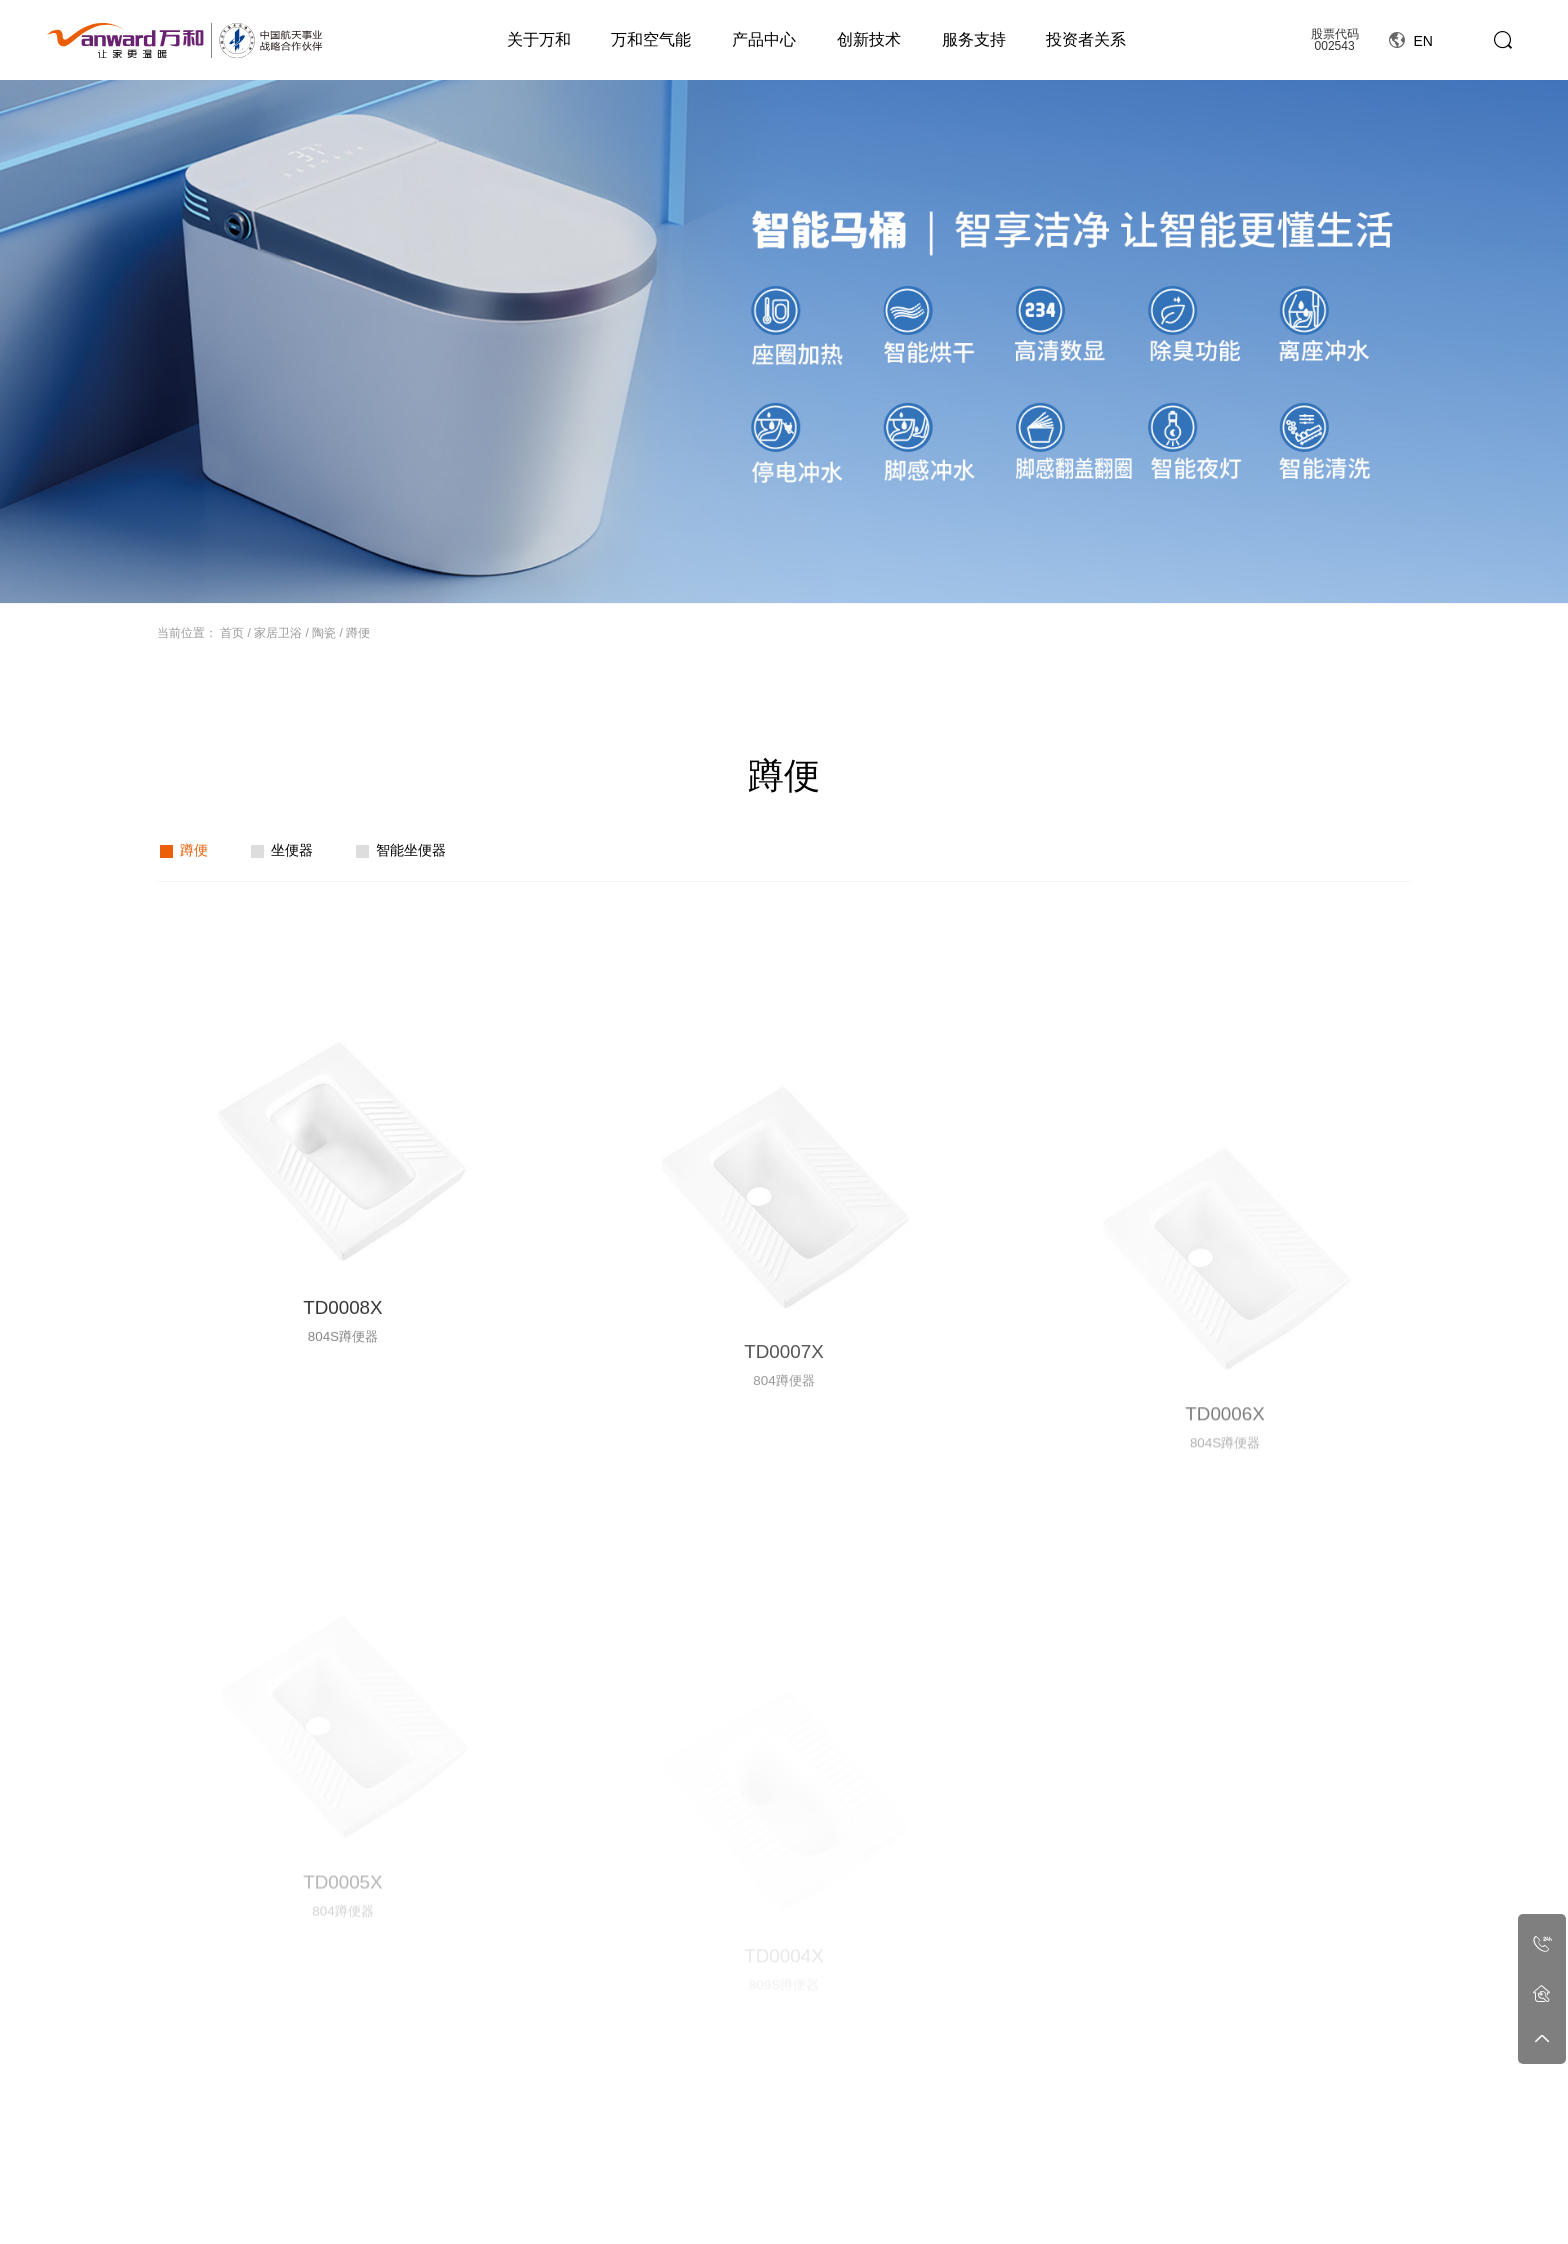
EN (1411, 41)
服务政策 (1003, 2219)
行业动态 (842, 2219)
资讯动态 (842, 2164)
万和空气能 (651, 39)
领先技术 (923, 2219)
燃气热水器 (601, 2199)
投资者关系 (1086, 39)
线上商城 (1363, 2164)
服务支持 (974, 39)
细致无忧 (1003, 2199)
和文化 (415, 2219)
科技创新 (923, 2199)
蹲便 (358, 633)
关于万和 (539, 39)
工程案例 (1165, 2164)
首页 (232, 633)
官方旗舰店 (1369, 2199)
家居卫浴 (278, 633)
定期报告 (1246, 2199)
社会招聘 (1084, 2219)
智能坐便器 (411, 850)
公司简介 (421, 2199)
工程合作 (1165, 2199)
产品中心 (764, 39)
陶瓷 (324, 633)
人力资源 (1084, 2164)
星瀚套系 (595, 2219)
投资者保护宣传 (1264, 2219)
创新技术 (869, 39)
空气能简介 (508, 2199)
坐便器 (292, 850)
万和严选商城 (1375, 2219)
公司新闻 (842, 2199)
